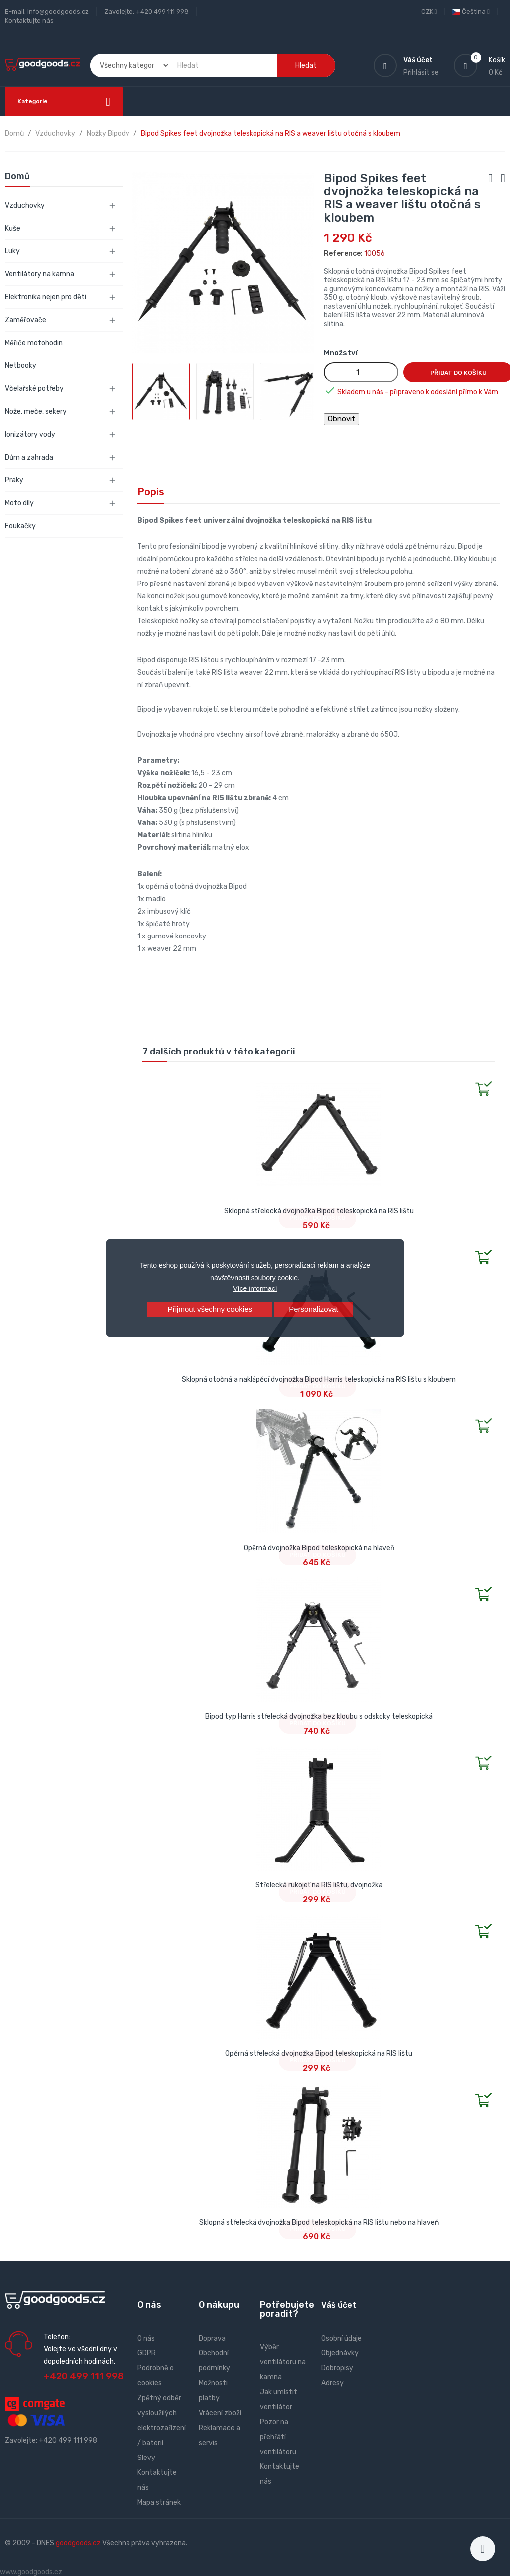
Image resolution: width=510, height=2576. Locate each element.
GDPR (146, 2353)
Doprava (212, 2338)
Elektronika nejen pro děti (45, 297)
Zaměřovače (25, 320)
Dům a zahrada (29, 457)
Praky (14, 480)
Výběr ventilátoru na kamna (283, 2362)
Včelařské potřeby (34, 388)
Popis (150, 492)
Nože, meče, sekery (36, 411)
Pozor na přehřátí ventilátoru (278, 2437)
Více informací (255, 1288)
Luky (12, 251)
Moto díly (19, 503)
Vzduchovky (25, 205)
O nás (146, 2338)
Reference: (343, 253)
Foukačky (20, 526)
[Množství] (361, 372)
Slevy (146, 2458)
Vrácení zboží (220, 2413)
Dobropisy (337, 2368)
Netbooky (20, 365)
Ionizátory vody (30, 434)
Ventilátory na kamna (39, 274)
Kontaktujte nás (29, 20)
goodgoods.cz (78, 2543)
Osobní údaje (341, 2338)
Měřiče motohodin (34, 343)
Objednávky (340, 2353)
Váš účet (338, 2305)
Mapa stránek (159, 2502)
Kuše (12, 228)
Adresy (332, 2383)
